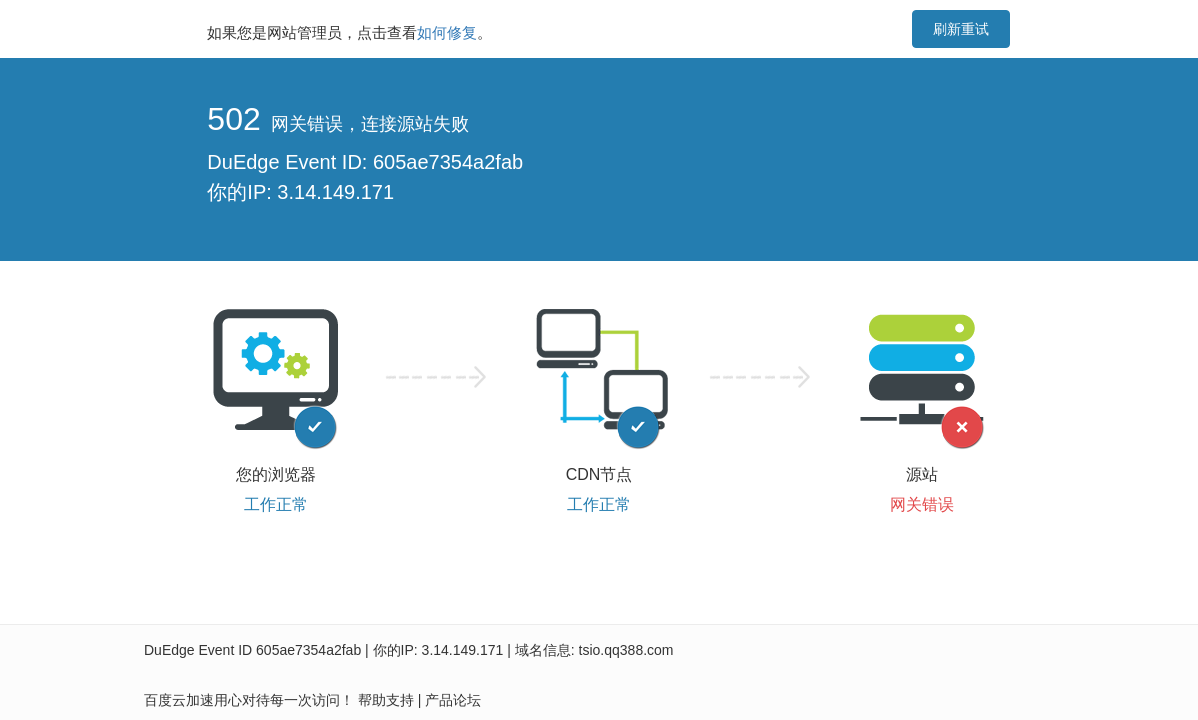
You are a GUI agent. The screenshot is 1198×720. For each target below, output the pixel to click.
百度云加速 (179, 700)
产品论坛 (453, 700)
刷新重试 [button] (961, 29)
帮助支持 (386, 700)
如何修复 (447, 32)
